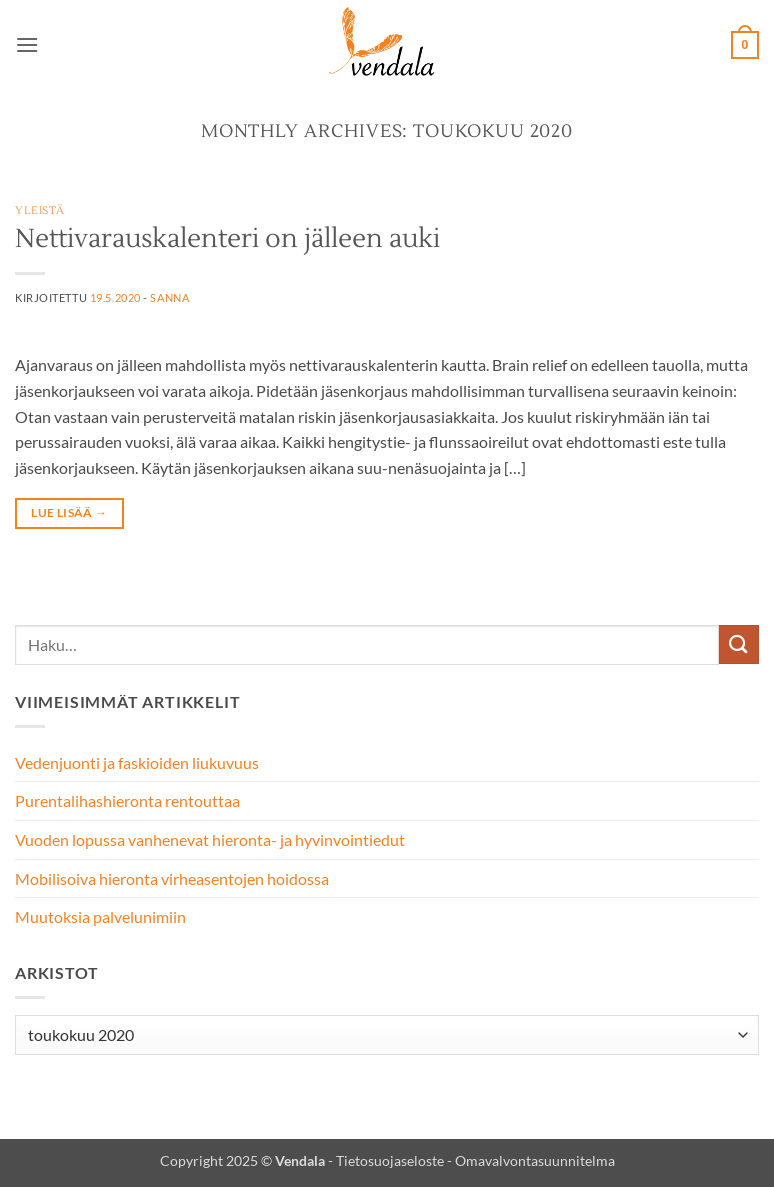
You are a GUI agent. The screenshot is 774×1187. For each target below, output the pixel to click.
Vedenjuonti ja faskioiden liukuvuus (137, 762)
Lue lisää (69, 512)
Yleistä (40, 210)
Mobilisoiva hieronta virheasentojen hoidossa (172, 878)
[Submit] (739, 644)
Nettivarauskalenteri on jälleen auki (227, 239)
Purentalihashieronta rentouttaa (127, 800)
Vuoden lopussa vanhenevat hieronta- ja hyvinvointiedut (210, 839)
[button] (27, 44)
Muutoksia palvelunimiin (100, 916)
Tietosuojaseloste (390, 1160)
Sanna (169, 297)
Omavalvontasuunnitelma (535, 1160)
